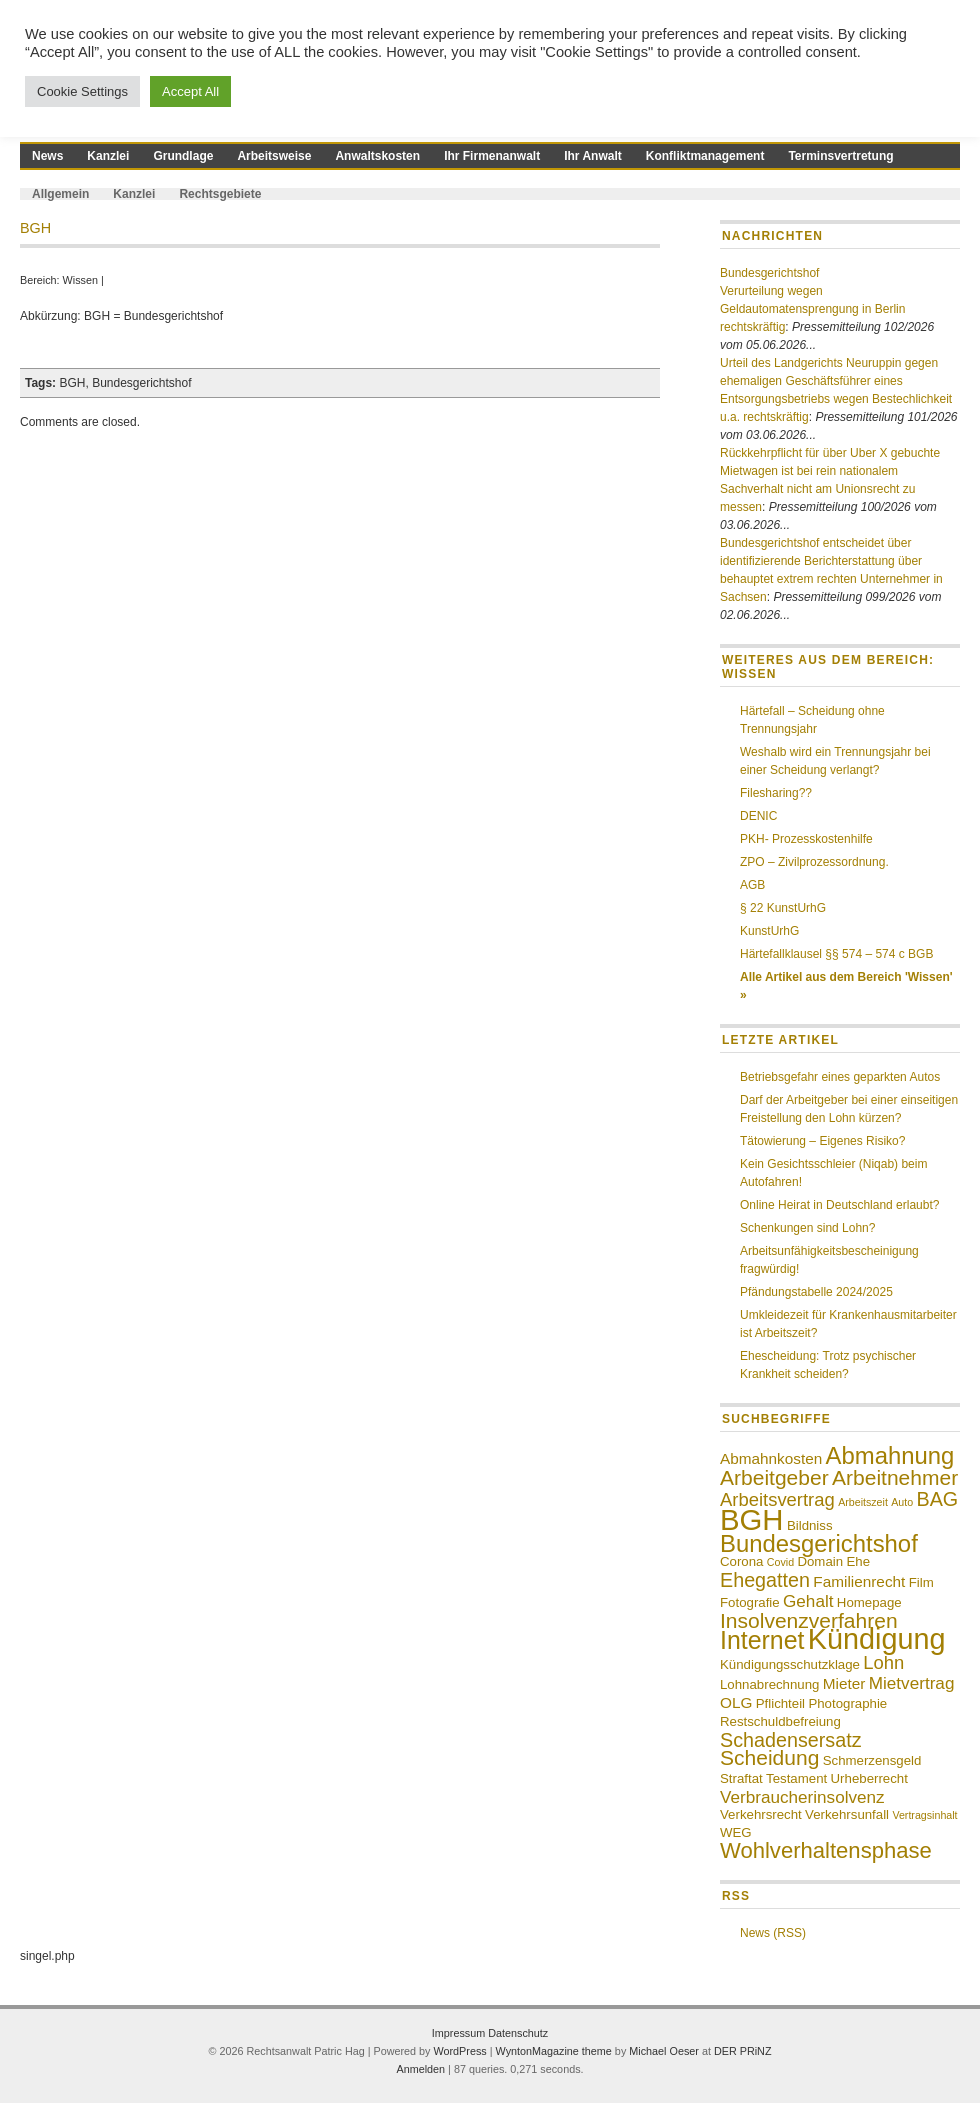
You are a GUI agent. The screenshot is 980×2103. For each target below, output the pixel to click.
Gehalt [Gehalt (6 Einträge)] (808, 1601)
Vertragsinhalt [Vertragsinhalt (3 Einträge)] (924, 1815)
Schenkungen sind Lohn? (807, 1228)
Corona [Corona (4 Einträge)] (741, 1561)
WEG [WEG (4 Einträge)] (736, 1832)
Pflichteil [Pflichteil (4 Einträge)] (780, 1703)
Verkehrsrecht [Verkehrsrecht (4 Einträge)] (761, 1814)
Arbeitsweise (274, 156)
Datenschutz (518, 2033)
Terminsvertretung (840, 156)
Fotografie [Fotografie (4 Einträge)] (750, 1602)
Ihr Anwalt (593, 156)
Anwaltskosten (377, 156)
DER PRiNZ (743, 2051)
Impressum (460, 2033)
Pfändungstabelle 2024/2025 (816, 1292)
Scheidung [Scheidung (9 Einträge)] (769, 1757)
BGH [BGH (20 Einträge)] (752, 1519)
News (47, 156)
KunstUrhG (769, 931)
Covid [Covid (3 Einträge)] (780, 1562)
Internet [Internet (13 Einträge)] (762, 1640)
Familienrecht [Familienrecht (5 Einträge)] (859, 1581)
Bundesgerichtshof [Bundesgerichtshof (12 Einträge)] (819, 1543)
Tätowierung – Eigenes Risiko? (822, 1141)
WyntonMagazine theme (554, 2051)
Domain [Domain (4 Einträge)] (820, 1561)
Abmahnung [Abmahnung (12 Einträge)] (890, 1455)
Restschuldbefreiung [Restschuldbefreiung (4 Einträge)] (780, 1721)
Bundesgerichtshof (141, 383)
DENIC (758, 816)
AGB (752, 885)
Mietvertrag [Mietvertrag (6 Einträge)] (912, 1683)
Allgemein (60, 194)
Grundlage (183, 156)
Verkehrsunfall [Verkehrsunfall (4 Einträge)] (847, 1814)
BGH (72, 383)
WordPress (460, 2051)
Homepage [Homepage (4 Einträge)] (869, 1602)
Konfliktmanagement (705, 156)
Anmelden (420, 2069)
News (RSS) (773, 1933)
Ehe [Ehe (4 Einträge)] (858, 1561)
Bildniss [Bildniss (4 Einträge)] (810, 1525)
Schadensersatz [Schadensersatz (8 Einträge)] (791, 1740)
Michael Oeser (664, 2051)
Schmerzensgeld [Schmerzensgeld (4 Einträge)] (872, 1760)
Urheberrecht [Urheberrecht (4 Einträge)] (869, 1778)
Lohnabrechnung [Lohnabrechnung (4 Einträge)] (769, 1684)
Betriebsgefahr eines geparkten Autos (840, 1077)
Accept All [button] (190, 91)
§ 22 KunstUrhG (783, 908)
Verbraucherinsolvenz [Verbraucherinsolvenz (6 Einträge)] (802, 1797)
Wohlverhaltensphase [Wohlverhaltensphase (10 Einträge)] (826, 1850)
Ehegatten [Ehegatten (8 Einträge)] (765, 1580)
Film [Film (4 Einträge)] (921, 1582)
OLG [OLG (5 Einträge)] (736, 1702)
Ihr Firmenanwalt (492, 156)
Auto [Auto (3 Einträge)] (902, 1502)
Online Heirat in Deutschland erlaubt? (839, 1205)
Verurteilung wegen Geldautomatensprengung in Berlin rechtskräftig (812, 309)
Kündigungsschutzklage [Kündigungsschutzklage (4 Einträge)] (790, 1664)
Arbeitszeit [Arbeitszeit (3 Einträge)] (863, 1502)
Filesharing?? (776, 793)
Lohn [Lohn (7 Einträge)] (883, 1662)
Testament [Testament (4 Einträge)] (796, 1778)
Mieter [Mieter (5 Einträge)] (844, 1683)
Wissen (80, 280)
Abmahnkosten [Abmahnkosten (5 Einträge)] (771, 1458)
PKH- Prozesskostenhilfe (806, 839)
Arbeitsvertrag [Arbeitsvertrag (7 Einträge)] (777, 1499)
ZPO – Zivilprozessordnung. (814, 862)
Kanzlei (108, 156)
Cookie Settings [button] (82, 91)
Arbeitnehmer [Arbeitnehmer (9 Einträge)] (895, 1477)
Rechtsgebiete (220, 194)
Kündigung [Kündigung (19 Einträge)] (877, 1639)
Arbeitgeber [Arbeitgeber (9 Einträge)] (774, 1477)
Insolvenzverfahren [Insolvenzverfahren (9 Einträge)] (809, 1620)
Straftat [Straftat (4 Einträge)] (741, 1778)
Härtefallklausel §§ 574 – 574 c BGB (836, 954)
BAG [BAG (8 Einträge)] (937, 1499)
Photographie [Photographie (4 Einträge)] (847, 1703)
